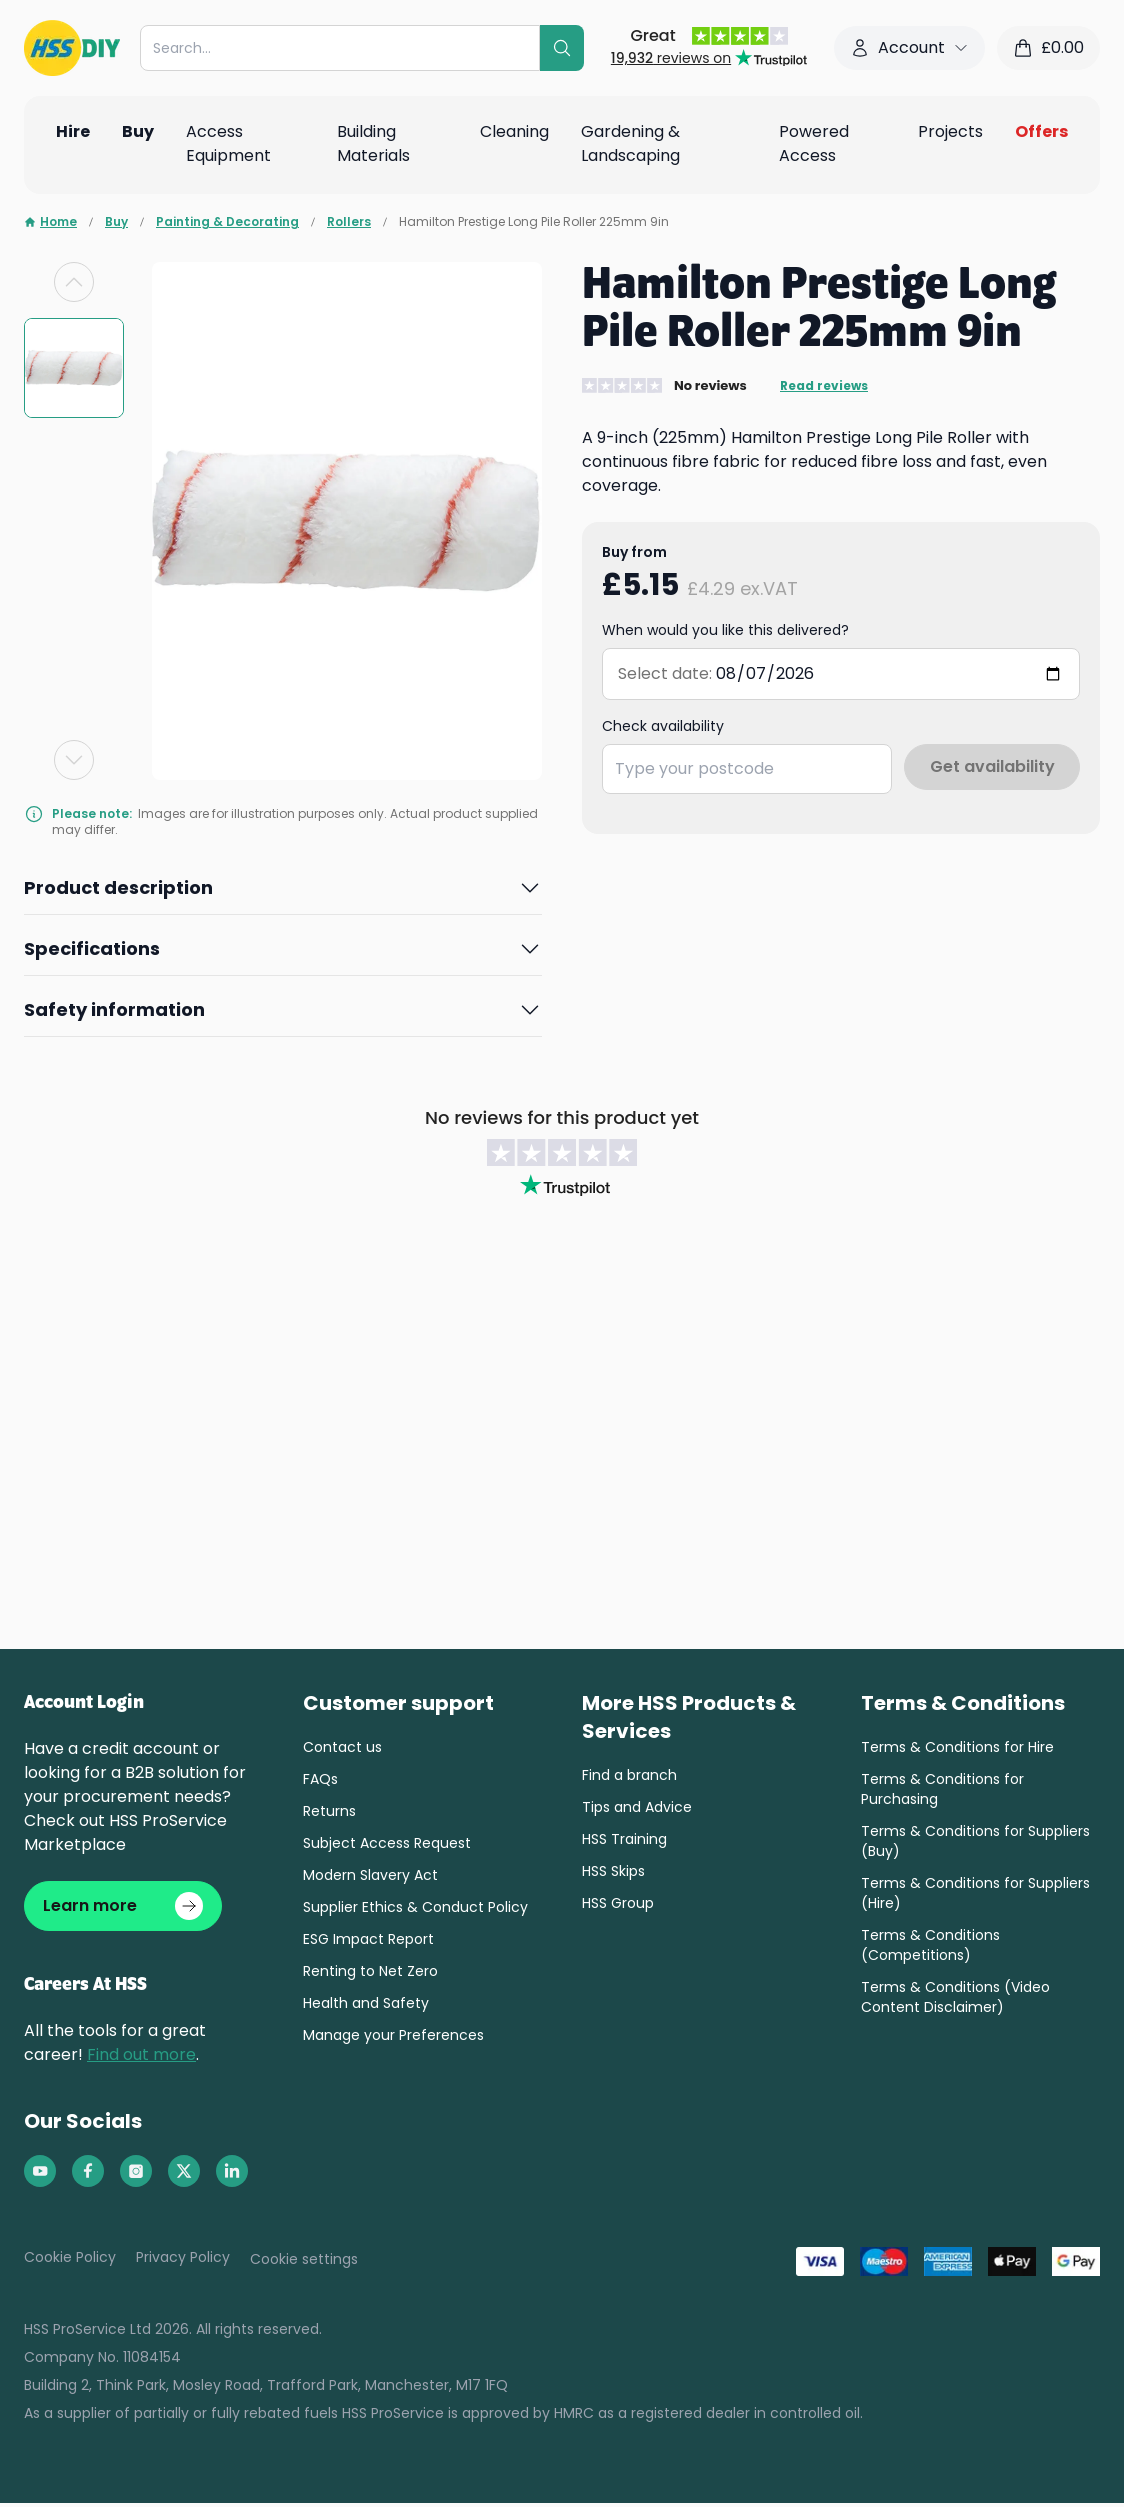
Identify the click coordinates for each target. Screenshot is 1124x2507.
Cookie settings (304, 2263)
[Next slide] (74, 760)
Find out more (141, 2058)
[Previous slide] (74, 282)
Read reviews (824, 386)
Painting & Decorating (227, 222)
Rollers (349, 222)
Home (50, 222)
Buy (116, 222)
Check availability (663, 726)
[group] (74, 368)
